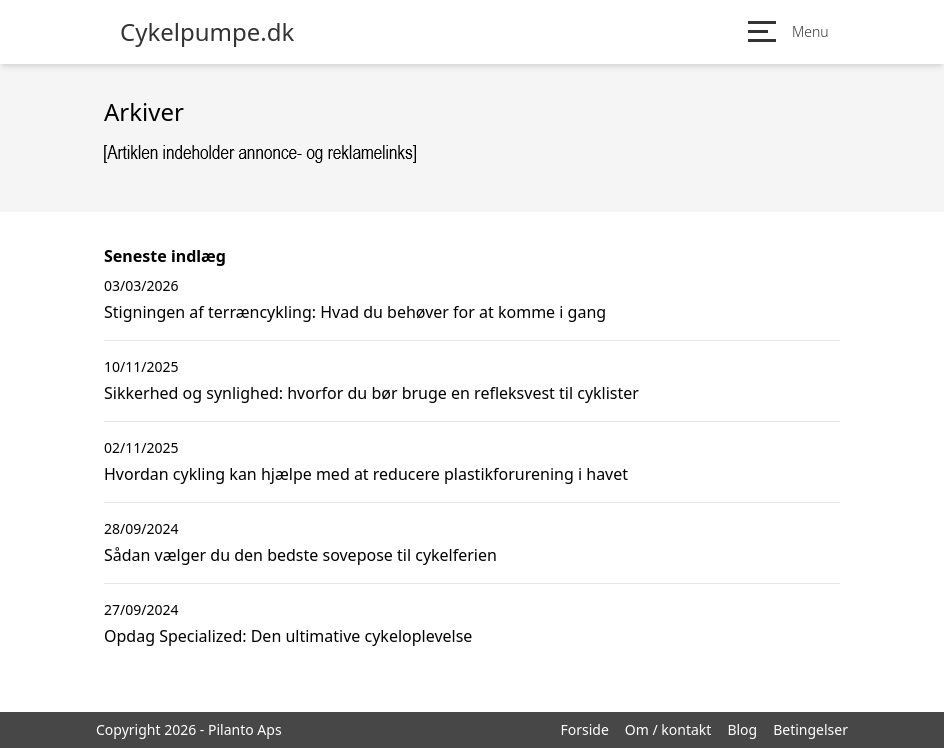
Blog (742, 729)
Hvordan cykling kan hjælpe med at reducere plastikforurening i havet (366, 474)
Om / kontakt (668, 729)
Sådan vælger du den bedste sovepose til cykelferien (300, 555)
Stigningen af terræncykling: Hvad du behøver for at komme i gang (355, 312)
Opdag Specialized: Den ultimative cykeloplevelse (288, 636)
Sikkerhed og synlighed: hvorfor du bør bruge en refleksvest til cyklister (371, 393)
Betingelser (810, 729)
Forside (584, 729)
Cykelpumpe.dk (207, 32)
